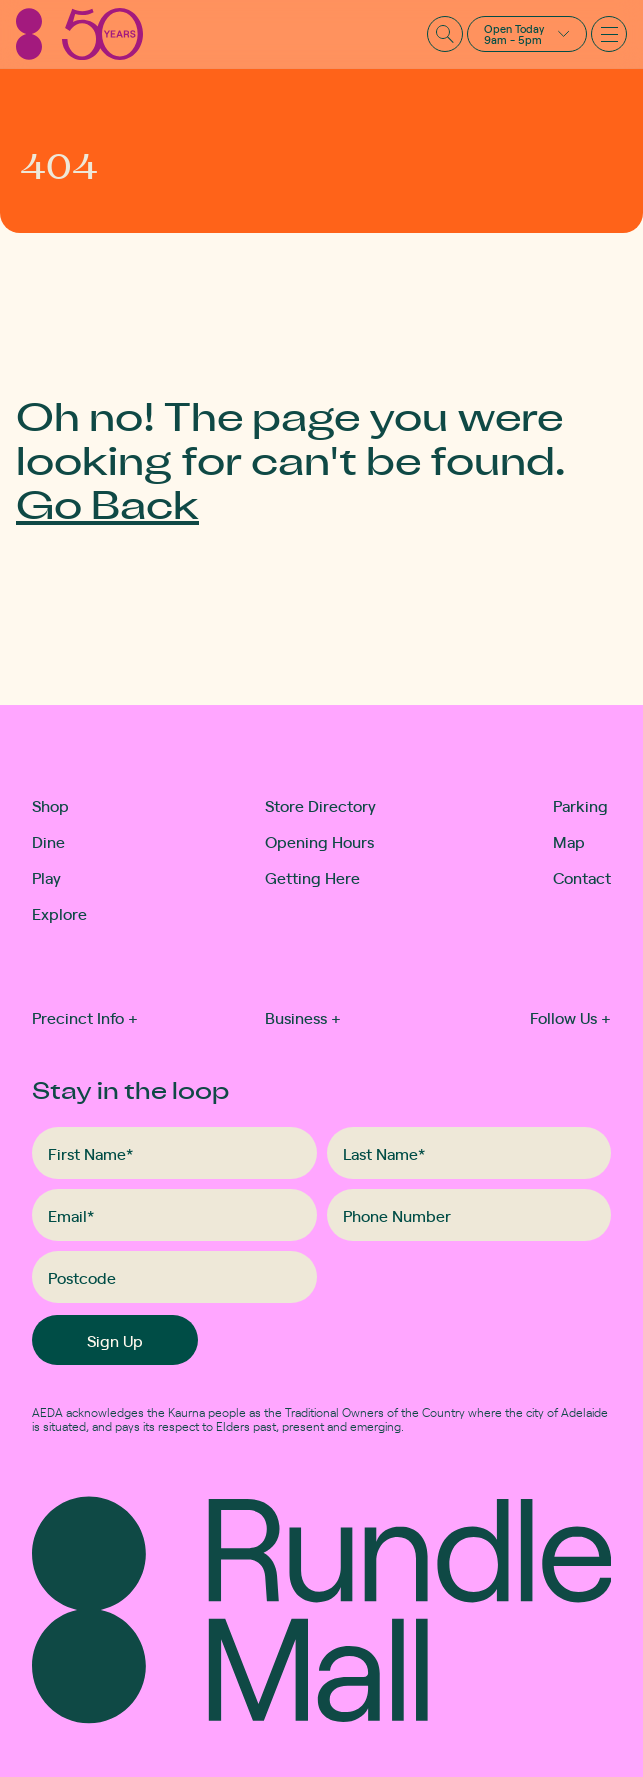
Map (569, 841)
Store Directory (320, 805)
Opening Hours (319, 841)
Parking (580, 805)
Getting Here (312, 877)
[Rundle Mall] (79, 34)
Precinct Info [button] (85, 1017)
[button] (527, 34)
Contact (582, 877)
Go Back (107, 503)
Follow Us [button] (570, 1017)
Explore (52, 913)
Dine (48, 841)
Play (46, 877)
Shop (50, 805)
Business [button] (303, 1017)
